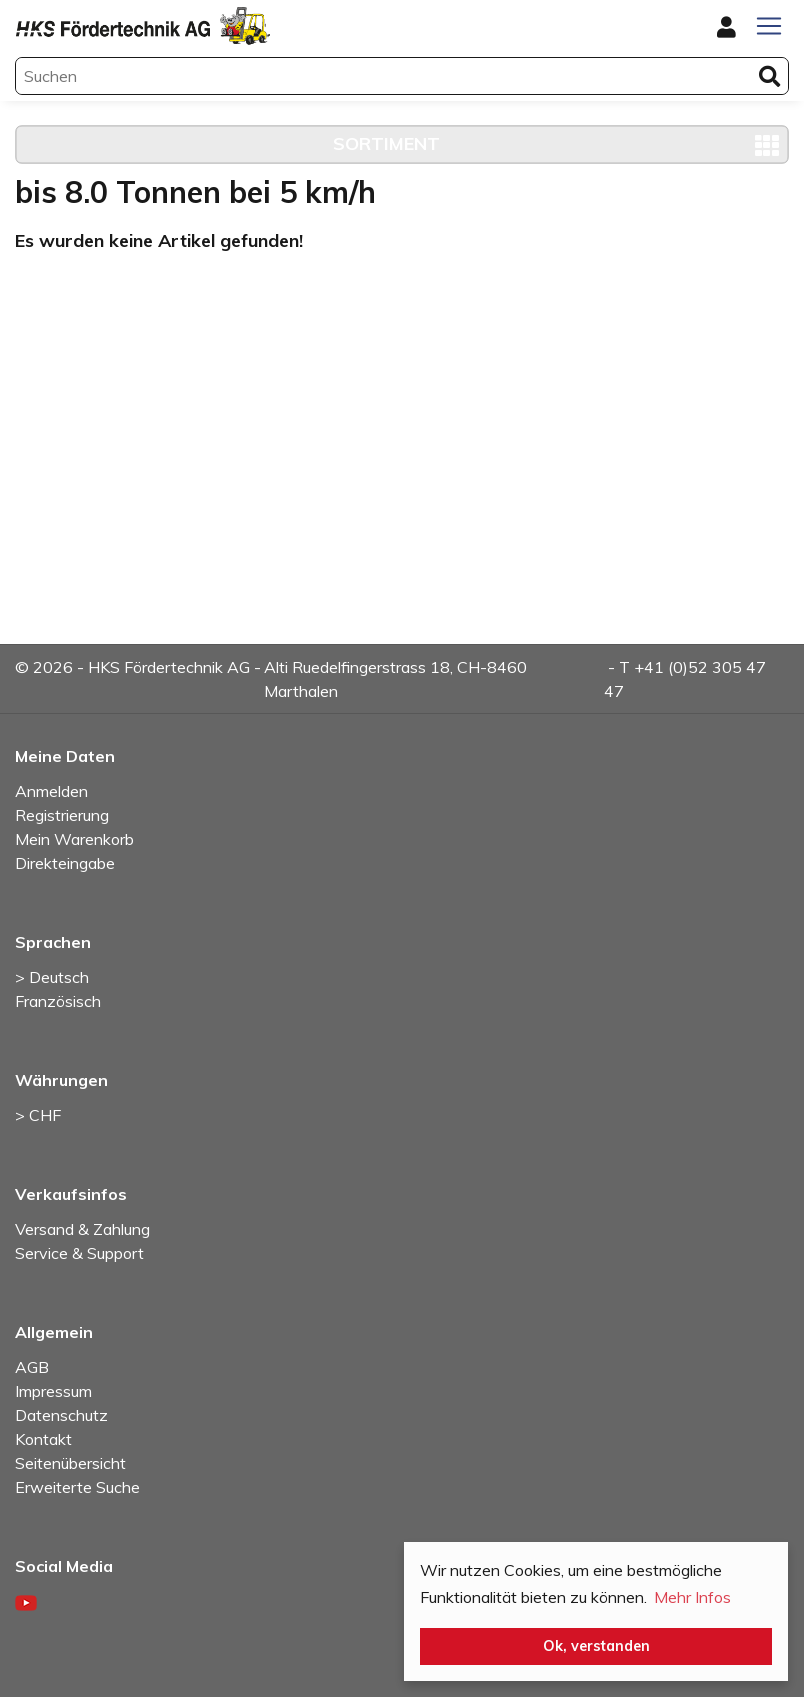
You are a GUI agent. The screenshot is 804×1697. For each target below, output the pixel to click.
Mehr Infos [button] (692, 1597)
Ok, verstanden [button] (596, 1646)
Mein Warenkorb (74, 839)
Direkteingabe (65, 863)
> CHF (38, 1115)
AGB (32, 1367)
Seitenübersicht (70, 1463)
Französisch (58, 1001)
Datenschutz (61, 1415)
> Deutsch (52, 977)
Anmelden (51, 791)
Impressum (53, 1391)
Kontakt (43, 1439)
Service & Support (79, 1253)
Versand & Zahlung (82, 1229)
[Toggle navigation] (769, 26)
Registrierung (62, 815)
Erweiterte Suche (77, 1487)
